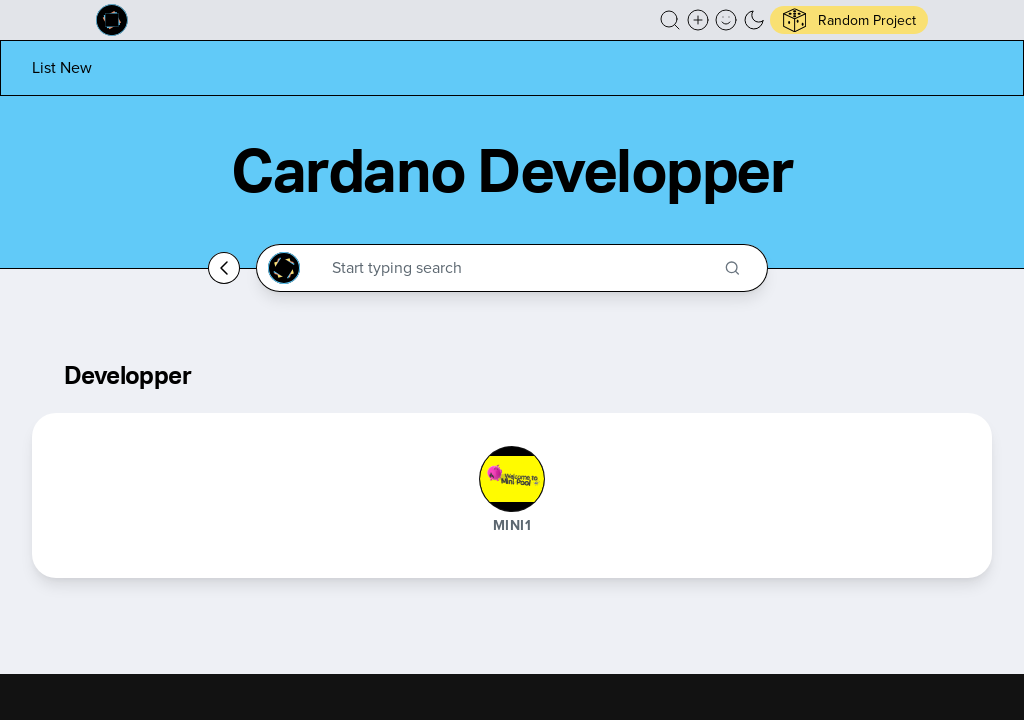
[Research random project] (849, 20)
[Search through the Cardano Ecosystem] (520, 268)
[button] (670, 20)
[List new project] (62, 67)
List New (62, 67)
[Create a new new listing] (698, 20)
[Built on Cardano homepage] (112, 20)
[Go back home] (224, 268)
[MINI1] (512, 479)
